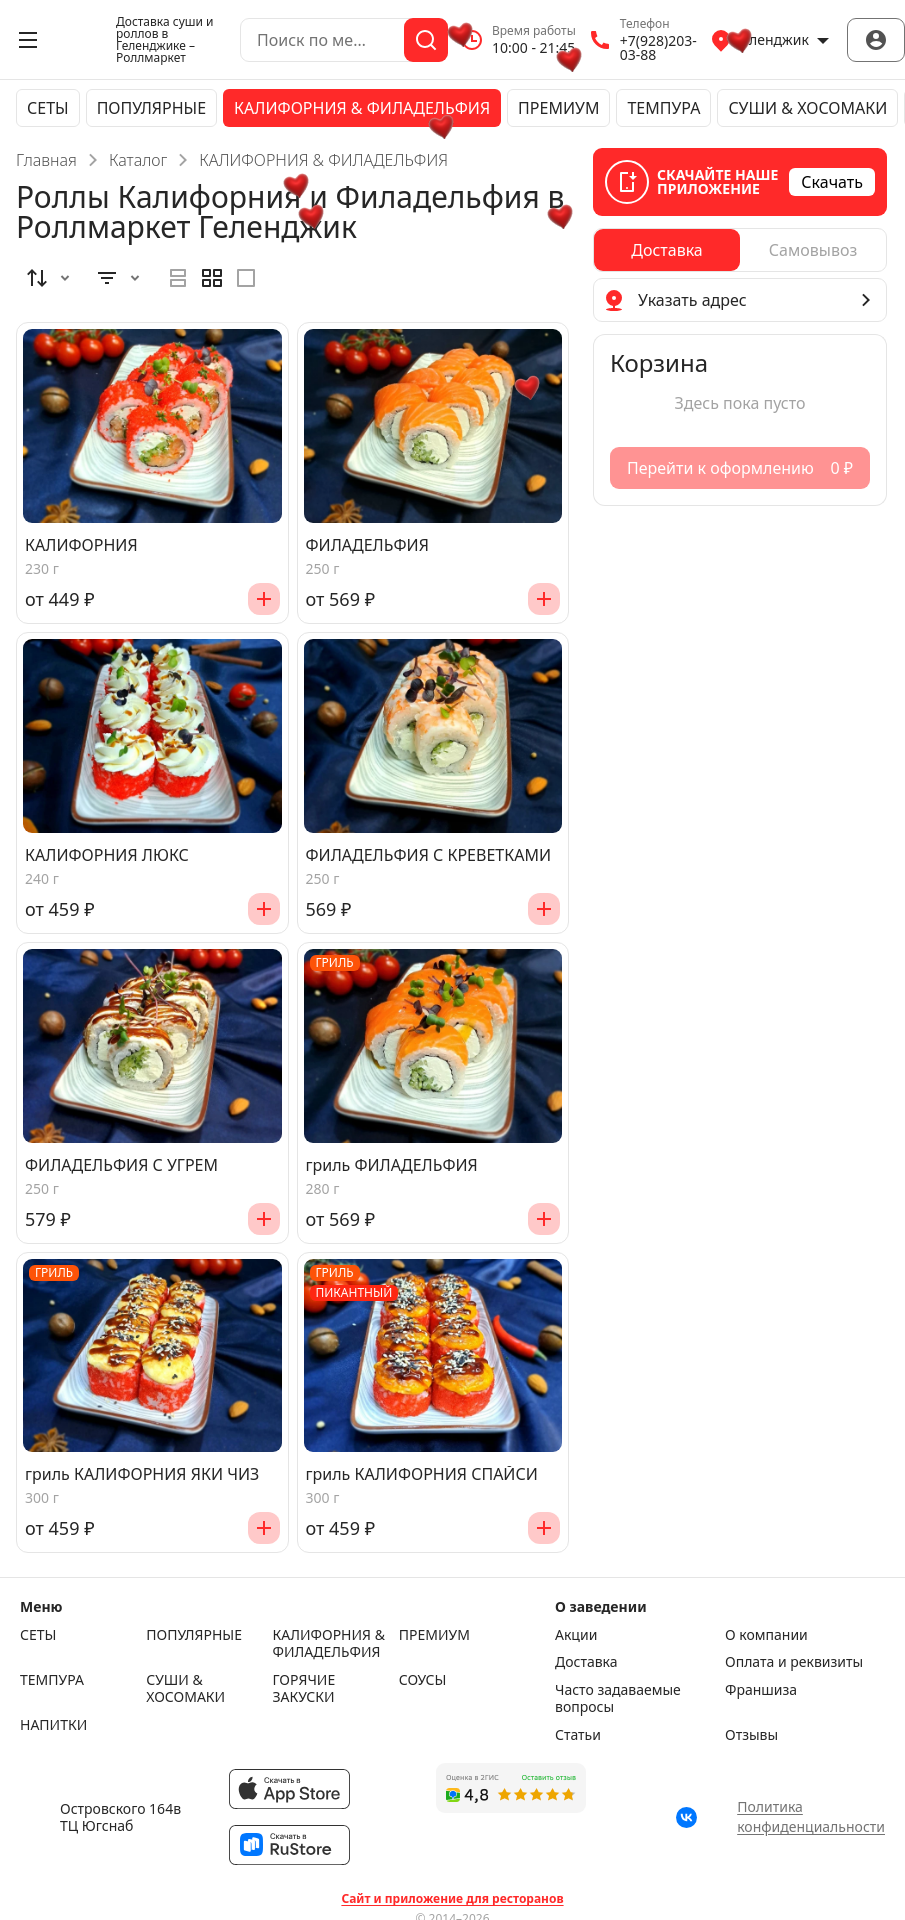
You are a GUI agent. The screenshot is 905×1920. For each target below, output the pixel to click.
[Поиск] (426, 40)
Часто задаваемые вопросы (618, 1698)
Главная (46, 160)
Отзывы (751, 1735)
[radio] (178, 278)
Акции (576, 1635)
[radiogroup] (212, 278)
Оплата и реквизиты (794, 1662)
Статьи (578, 1735)
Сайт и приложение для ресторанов (452, 1899)
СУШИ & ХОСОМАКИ (807, 108)
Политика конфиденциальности (811, 1816)
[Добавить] (264, 599)
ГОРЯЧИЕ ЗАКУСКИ (304, 1688)
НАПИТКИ (53, 1725)
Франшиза (761, 1690)
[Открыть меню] (28, 40)
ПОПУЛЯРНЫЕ (151, 108)
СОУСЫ (423, 1680)
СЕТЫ (48, 108)
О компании (766, 1635)
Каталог (138, 160)
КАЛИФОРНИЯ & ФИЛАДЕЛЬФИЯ (362, 108)
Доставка (586, 1662)
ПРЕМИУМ (558, 108)
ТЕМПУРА (663, 108)
